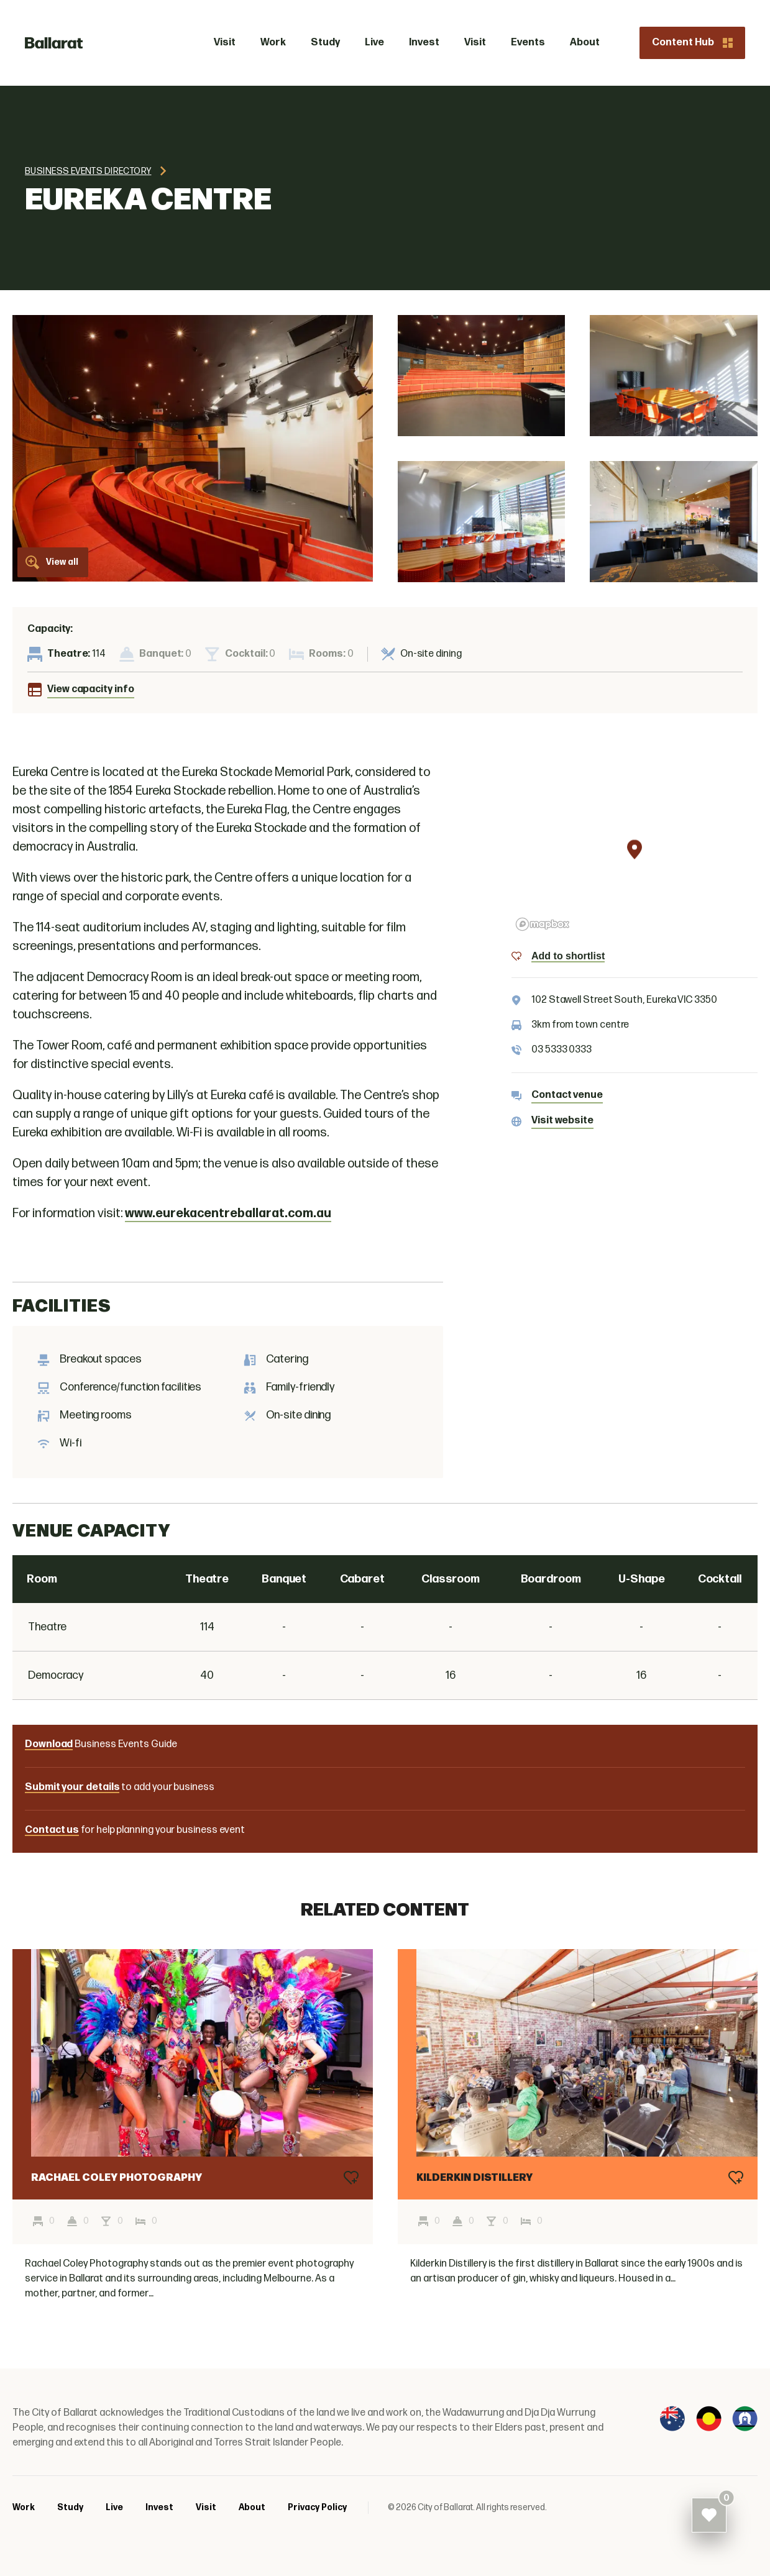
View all (51, 562)
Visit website (562, 1120)
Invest (159, 2507)
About (252, 2507)
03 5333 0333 (561, 1050)
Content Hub (692, 42)
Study (70, 2507)
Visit (206, 2507)
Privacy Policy (317, 2507)
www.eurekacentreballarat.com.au (228, 1213)
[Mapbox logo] (542, 924)
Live (114, 2507)
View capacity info (90, 689)
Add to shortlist (568, 956)
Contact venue (567, 1095)
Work (23, 2507)
